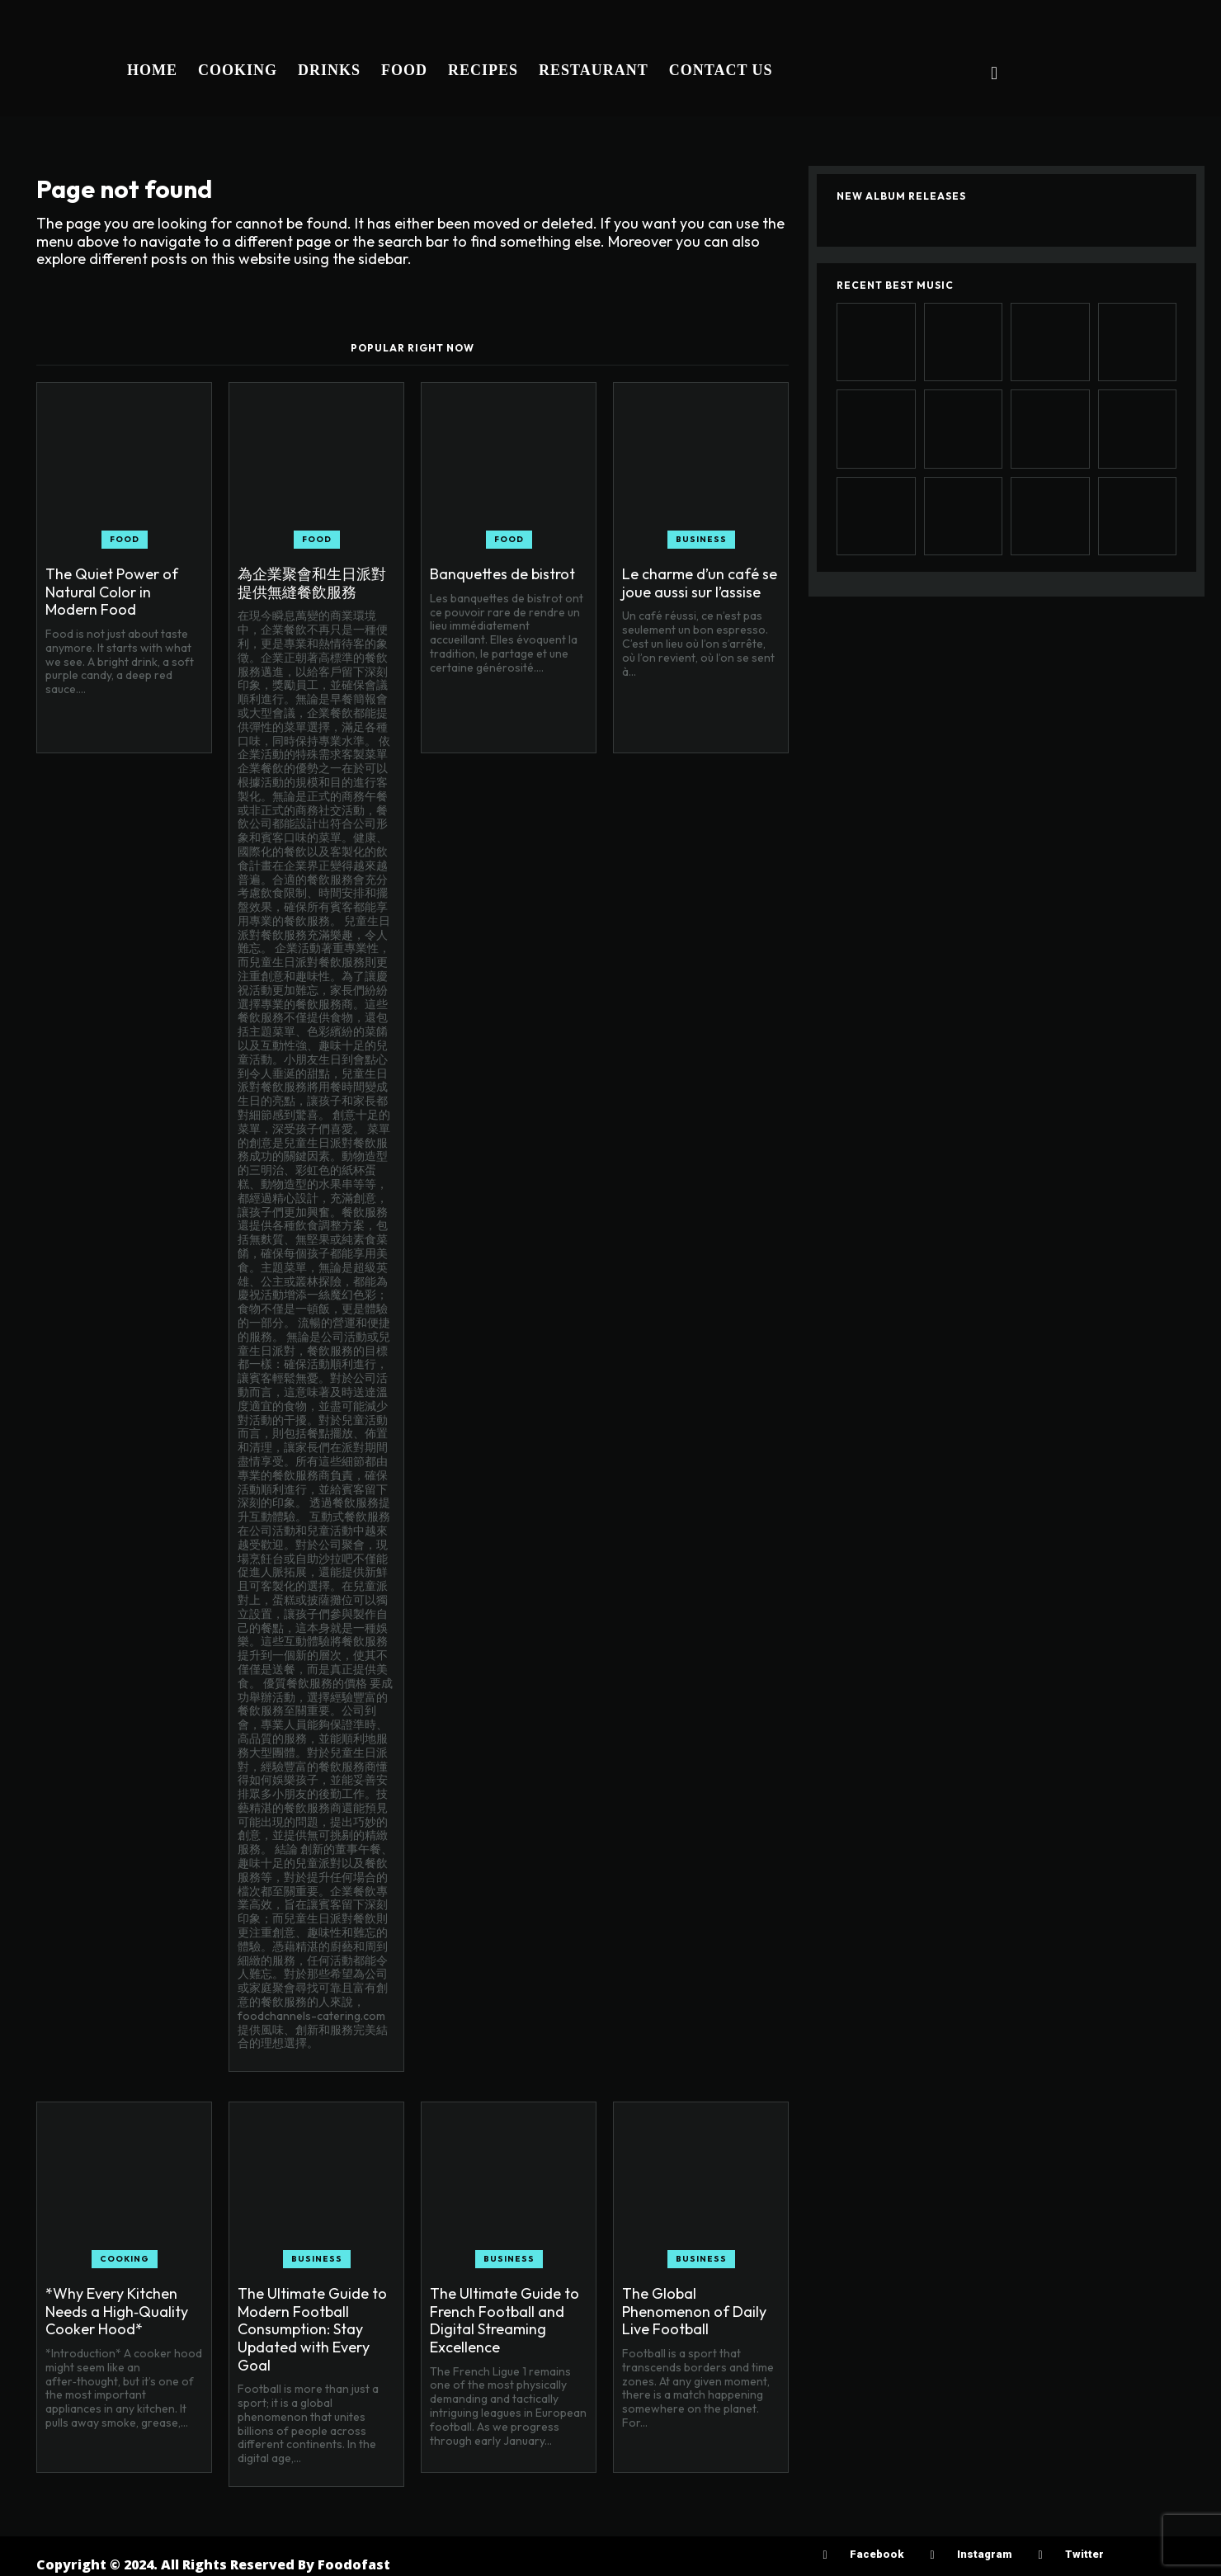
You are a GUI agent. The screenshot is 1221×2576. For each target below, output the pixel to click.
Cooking (124, 2258)
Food (124, 539)
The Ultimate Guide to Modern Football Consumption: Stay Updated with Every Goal (312, 2329)
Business (701, 539)
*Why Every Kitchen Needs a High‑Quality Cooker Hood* (116, 2311)
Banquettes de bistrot (502, 573)
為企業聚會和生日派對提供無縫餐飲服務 (312, 583)
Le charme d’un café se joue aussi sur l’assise (699, 583)
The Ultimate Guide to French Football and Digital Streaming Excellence (504, 2320)
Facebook (876, 2554)
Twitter (1084, 2554)
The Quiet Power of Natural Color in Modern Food (111, 591)
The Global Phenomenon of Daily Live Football (694, 2311)
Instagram (984, 2554)
